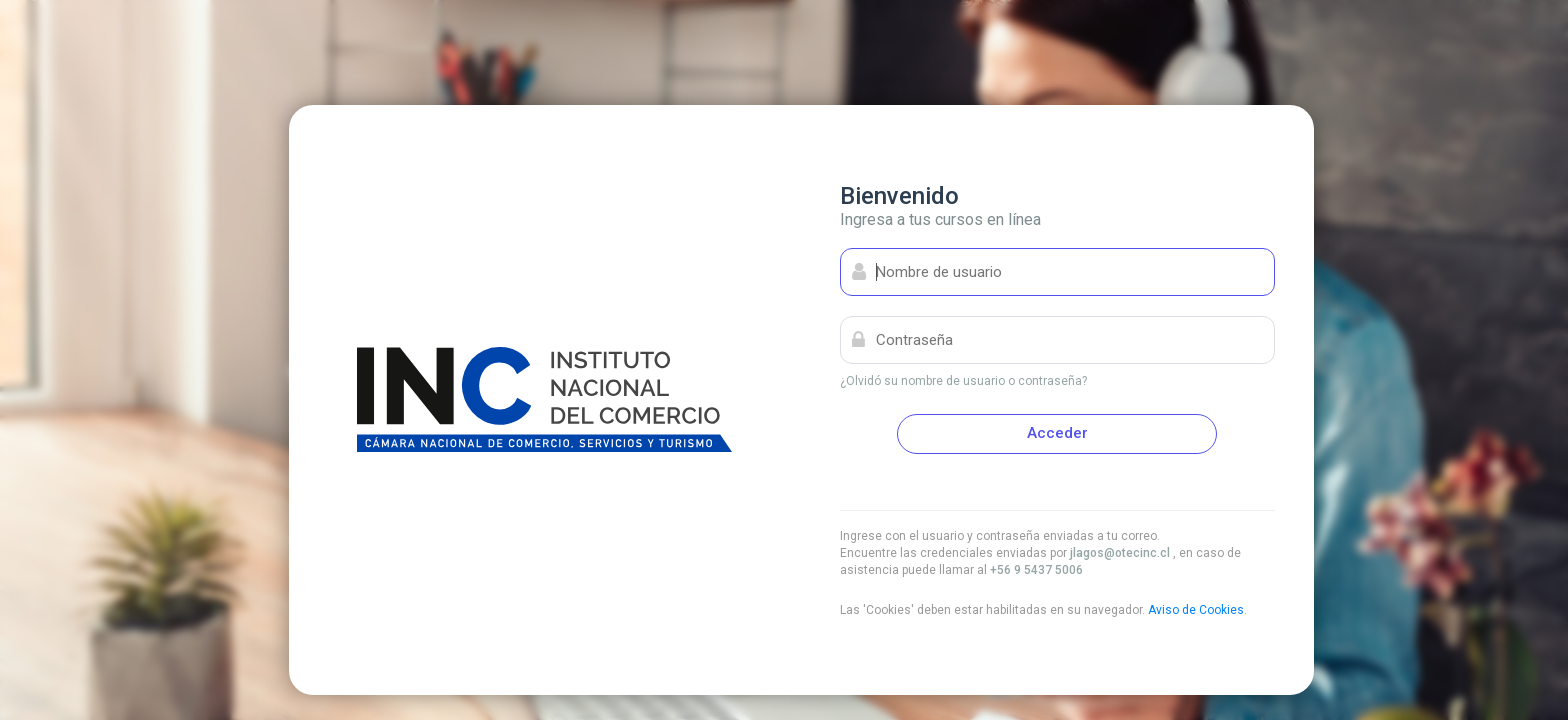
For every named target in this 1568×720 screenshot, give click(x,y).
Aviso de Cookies (1196, 610)
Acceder (1057, 433)
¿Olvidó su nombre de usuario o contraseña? (963, 381)
